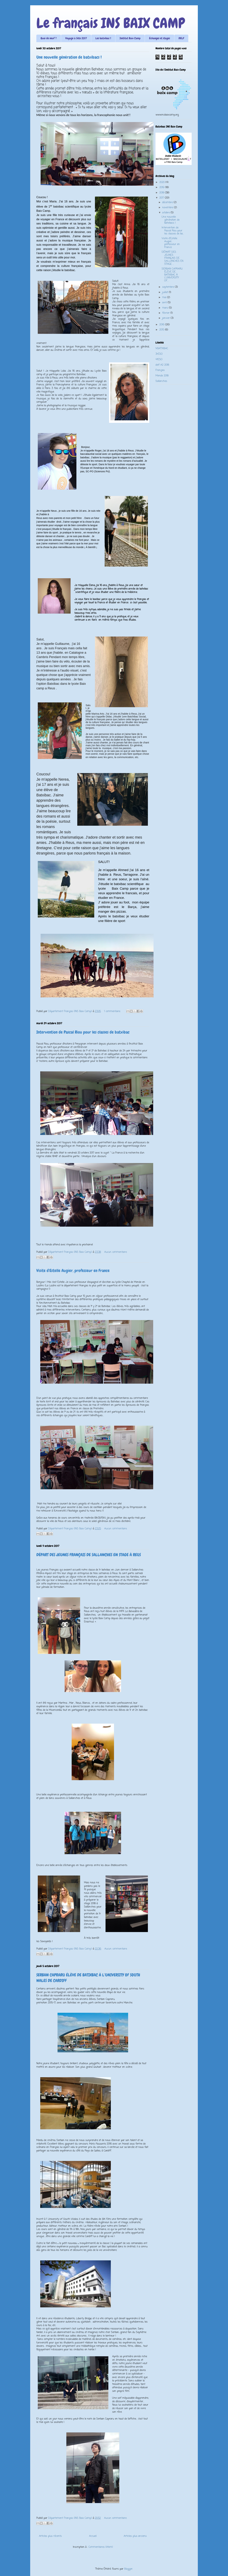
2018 (162, 193)
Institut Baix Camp (130, 38)
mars (165, 308)
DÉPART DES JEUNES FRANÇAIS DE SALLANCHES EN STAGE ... (172, 258)
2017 (162, 198)
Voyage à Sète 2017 (76, 38)
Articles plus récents (50, 2536)
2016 (162, 325)
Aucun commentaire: (115, 1252)
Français (160, 370)
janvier (166, 318)
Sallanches (161, 381)
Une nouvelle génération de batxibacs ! (69, 57)
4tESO (159, 359)
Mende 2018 (162, 376)
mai (164, 297)
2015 (162, 330)
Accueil (93, 2536)
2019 (162, 187)
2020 (162, 182)
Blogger (128, 2569)
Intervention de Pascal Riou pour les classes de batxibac (83, 1032)
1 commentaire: (112, 1011)
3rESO (159, 354)
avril (165, 302)
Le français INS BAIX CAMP (110, 23)
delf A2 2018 (162, 365)
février (166, 313)
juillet (165, 292)
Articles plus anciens (135, 2536)
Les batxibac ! (103, 38)
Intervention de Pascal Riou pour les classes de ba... (173, 231)
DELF (181, 38)
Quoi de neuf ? (49, 38)
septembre (168, 287)
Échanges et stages (159, 38)
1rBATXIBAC (161, 348)
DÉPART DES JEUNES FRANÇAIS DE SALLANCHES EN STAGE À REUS (88, 1554)
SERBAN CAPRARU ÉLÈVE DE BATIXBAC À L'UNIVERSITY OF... (172, 275)
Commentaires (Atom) (101, 2547)
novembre (168, 207)
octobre (166, 213)
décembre (168, 202)
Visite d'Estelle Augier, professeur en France (73, 1270)
